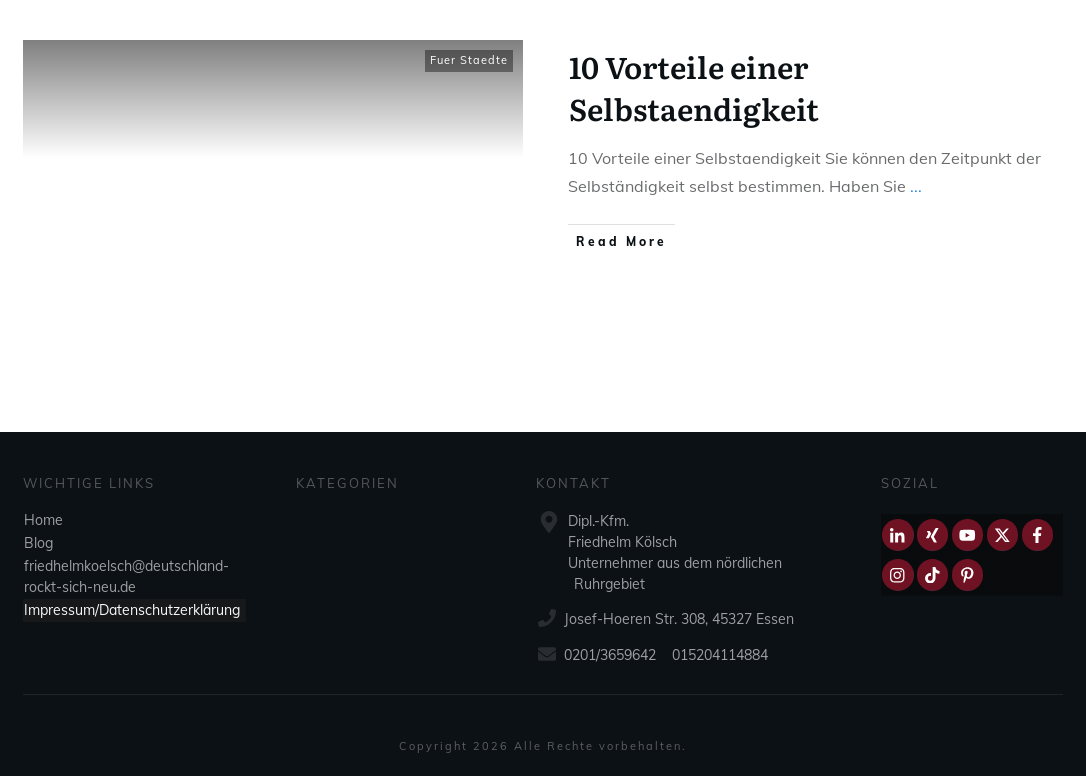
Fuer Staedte (469, 60)
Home (43, 520)
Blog (38, 543)
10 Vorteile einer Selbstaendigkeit (694, 87)
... (916, 186)
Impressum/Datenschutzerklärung (132, 610)
